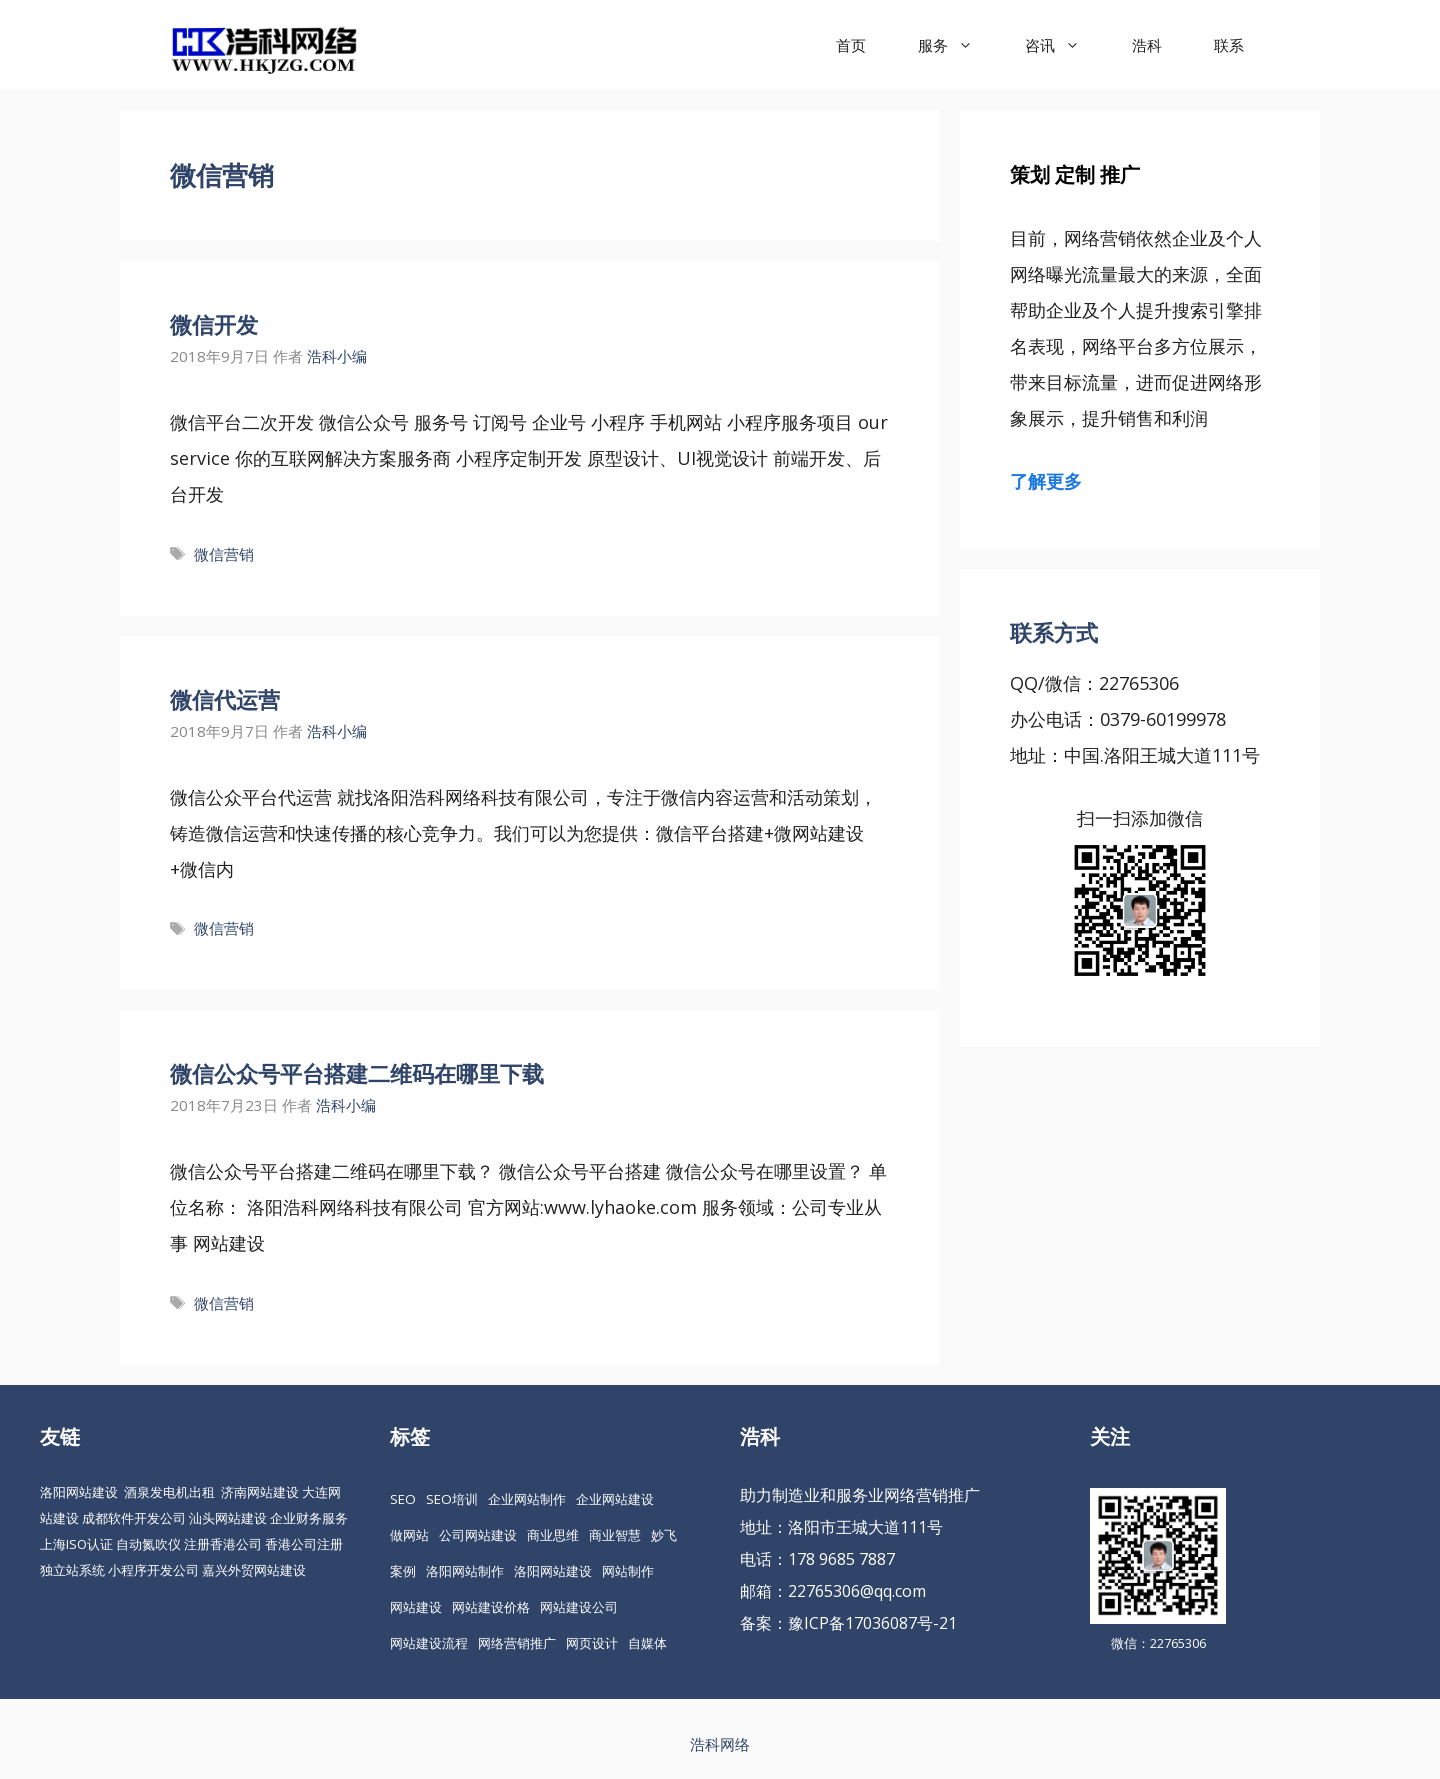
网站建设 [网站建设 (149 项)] (416, 1607)
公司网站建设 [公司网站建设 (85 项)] (478, 1535)
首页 (851, 45)
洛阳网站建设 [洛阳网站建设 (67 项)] (553, 1571)
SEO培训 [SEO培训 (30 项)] (452, 1499)
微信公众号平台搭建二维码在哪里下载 (357, 1073)
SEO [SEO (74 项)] (403, 1499)
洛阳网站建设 (79, 1492)
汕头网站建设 (228, 1518)
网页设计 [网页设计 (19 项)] (592, 1643)
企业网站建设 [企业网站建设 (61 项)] (615, 1499)
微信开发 (214, 324)
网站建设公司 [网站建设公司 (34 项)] (579, 1607)
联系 (1229, 45)
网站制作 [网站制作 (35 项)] (628, 1571)
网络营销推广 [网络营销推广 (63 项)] (517, 1643)
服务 (958, 45)
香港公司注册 (304, 1544)
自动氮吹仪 (148, 1544)
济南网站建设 (260, 1492)
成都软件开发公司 (134, 1518)
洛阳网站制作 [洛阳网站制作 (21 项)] (465, 1571)
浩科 (1147, 45)
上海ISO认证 (76, 1544)
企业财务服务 (309, 1518)
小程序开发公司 (153, 1570)
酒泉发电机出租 (169, 1492)
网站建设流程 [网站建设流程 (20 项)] (429, 1643)
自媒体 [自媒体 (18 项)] (647, 1643)
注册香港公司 (223, 1544)
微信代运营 (225, 699)
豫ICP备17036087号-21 (872, 1623)
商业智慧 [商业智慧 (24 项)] (615, 1535)
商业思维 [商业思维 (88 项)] (553, 1535)
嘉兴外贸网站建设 (254, 1570)
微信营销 (224, 554)
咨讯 (1065, 45)
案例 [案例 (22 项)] (403, 1571)
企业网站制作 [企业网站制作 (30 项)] (527, 1499)
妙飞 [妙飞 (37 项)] (664, 1535)
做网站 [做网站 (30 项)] (409, 1535)
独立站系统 (72, 1570)
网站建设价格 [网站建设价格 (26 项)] (491, 1607)
